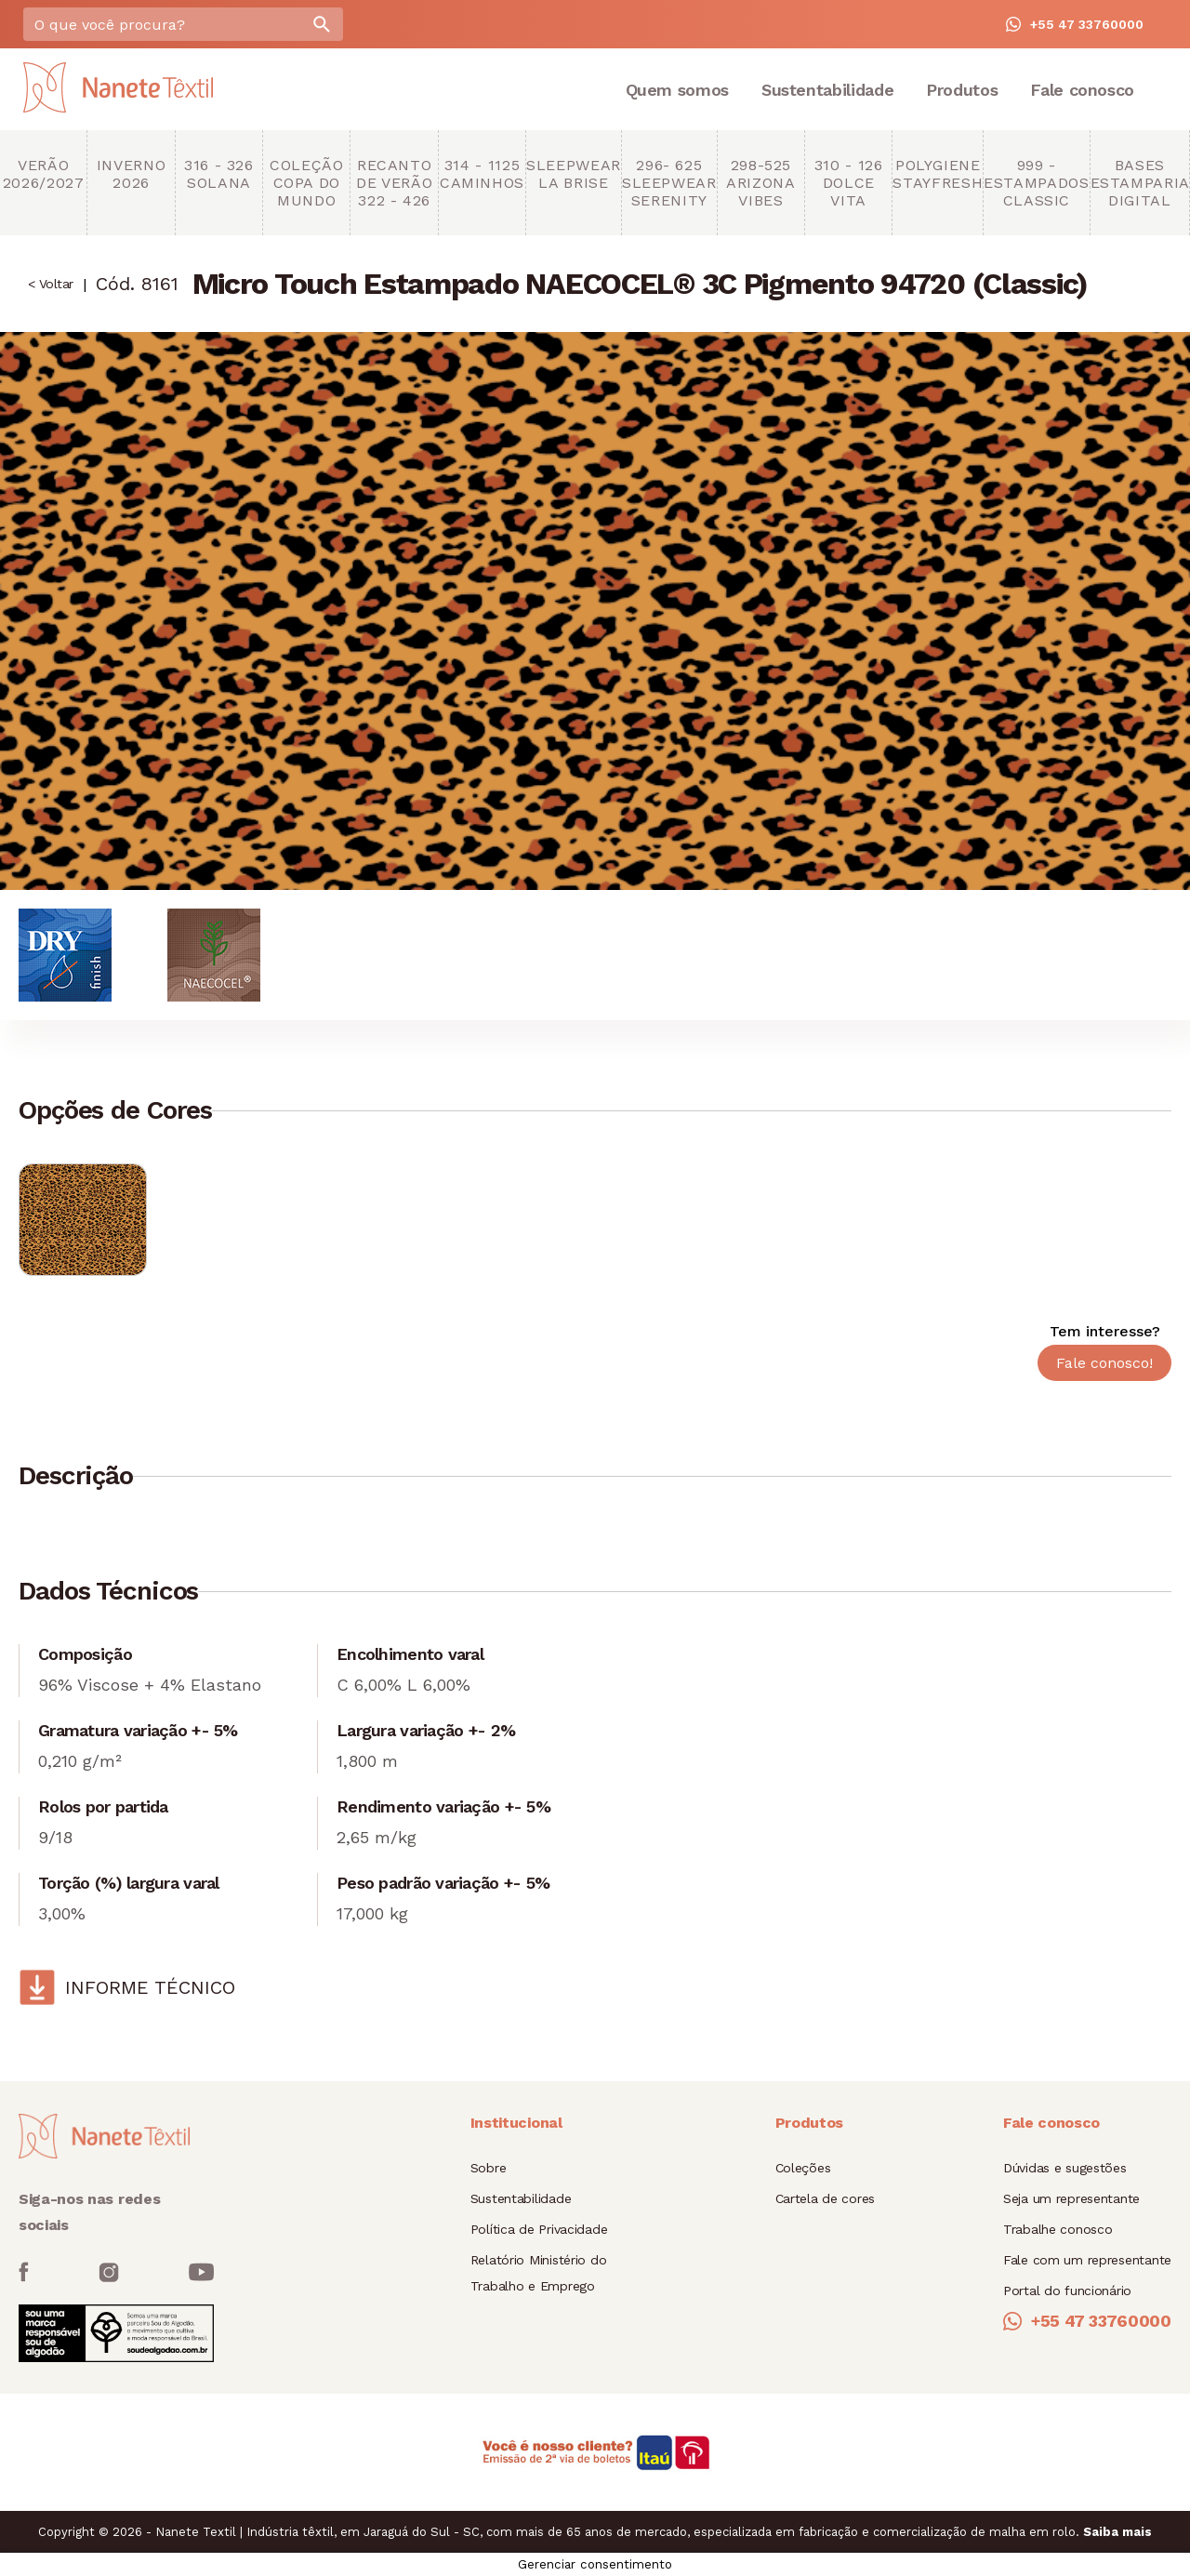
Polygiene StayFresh (937, 174)
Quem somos (677, 90)
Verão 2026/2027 (44, 174)
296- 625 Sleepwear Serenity (669, 182)
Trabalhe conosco (1058, 2229)
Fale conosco (1082, 90)
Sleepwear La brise (573, 174)
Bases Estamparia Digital (1140, 182)
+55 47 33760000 (1075, 24)
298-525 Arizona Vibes (760, 182)
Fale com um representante (1087, 2259)
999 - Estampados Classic (1036, 182)
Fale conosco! (1104, 1363)
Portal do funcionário (1067, 2290)
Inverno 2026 (131, 174)
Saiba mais (1117, 2532)
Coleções (803, 2167)
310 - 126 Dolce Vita (848, 182)
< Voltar (50, 283)
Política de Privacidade (539, 2229)
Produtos (962, 90)
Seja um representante (1071, 2198)
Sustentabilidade (827, 90)
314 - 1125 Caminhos (482, 174)
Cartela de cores (825, 2198)
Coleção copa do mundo (306, 182)
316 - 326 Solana (219, 174)
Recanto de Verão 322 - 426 (394, 182)
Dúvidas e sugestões (1065, 2167)
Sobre (488, 2167)
